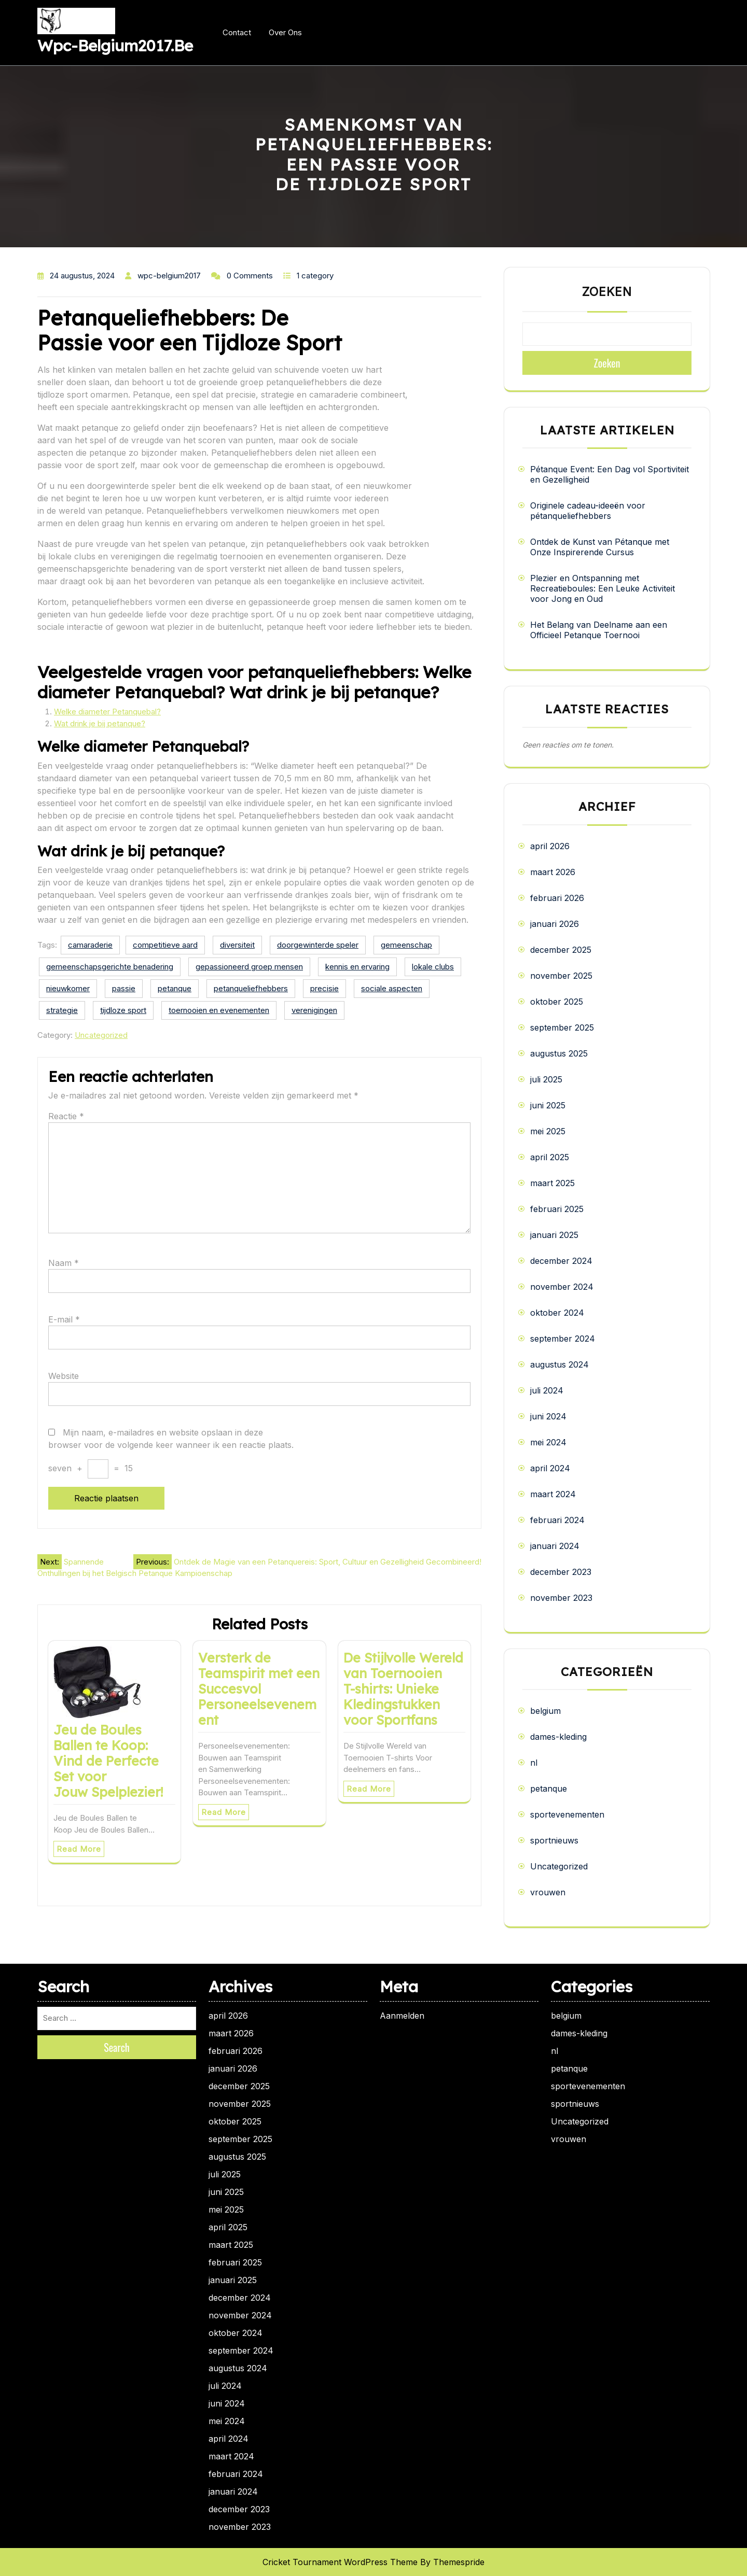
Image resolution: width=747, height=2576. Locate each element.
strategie (62, 1010)
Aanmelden (402, 2015)
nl (533, 1762)
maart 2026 (552, 872)
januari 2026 (554, 924)
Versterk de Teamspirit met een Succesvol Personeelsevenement (259, 1689)
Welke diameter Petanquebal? (107, 711)
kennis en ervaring (357, 967)
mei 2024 (548, 1442)
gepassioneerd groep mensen (249, 967)
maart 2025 (552, 1183)
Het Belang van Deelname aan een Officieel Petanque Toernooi (598, 630)
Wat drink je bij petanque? (99, 723)
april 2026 (550, 846)
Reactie (66, 1116)
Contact (237, 32)
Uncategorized (101, 1035)
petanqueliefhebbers (251, 988)
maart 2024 (553, 1494)
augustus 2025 (559, 1053)
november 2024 (561, 1287)
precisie (324, 988)
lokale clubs (433, 967)
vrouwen (547, 1892)
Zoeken (607, 292)
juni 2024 (548, 1416)
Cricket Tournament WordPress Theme (340, 2562)
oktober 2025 (556, 1001)
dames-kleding (558, 1737)
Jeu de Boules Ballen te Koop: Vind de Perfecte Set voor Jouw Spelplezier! (108, 1761)
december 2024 (561, 1261)
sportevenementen (567, 1814)
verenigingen (314, 1010)
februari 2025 (557, 1209)
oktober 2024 (557, 1312)
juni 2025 (547, 1105)
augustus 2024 (559, 1364)
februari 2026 (557, 898)
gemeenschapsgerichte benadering (109, 967)
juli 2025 (546, 1079)
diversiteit (237, 945)
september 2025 (562, 1027)
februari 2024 (557, 1520)
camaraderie (90, 945)
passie (123, 988)
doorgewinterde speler (317, 945)
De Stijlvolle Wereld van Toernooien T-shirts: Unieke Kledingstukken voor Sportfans (403, 1689)
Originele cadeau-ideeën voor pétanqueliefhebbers (587, 510)
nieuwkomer (68, 988)
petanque (174, 988)
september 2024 (562, 1338)
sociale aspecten (391, 988)
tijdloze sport (123, 1010)
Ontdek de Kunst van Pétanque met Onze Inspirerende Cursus (599, 547)
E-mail (64, 1319)
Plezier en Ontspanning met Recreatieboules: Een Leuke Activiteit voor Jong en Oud (602, 588)
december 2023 (560, 1572)
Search (117, 2047)
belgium (545, 1711)
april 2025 (549, 1157)
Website (63, 1376)
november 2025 (561, 975)
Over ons (285, 32)
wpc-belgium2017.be (115, 45)
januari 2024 (554, 1546)
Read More (79, 1849)
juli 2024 (546, 1390)
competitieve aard (165, 945)
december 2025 (560, 950)
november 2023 (561, 1598)
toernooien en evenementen (219, 1010)
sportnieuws (554, 1840)
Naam (63, 1263)
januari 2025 (554, 1235)
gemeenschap (406, 945)
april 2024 (550, 1468)
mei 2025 (547, 1131)
